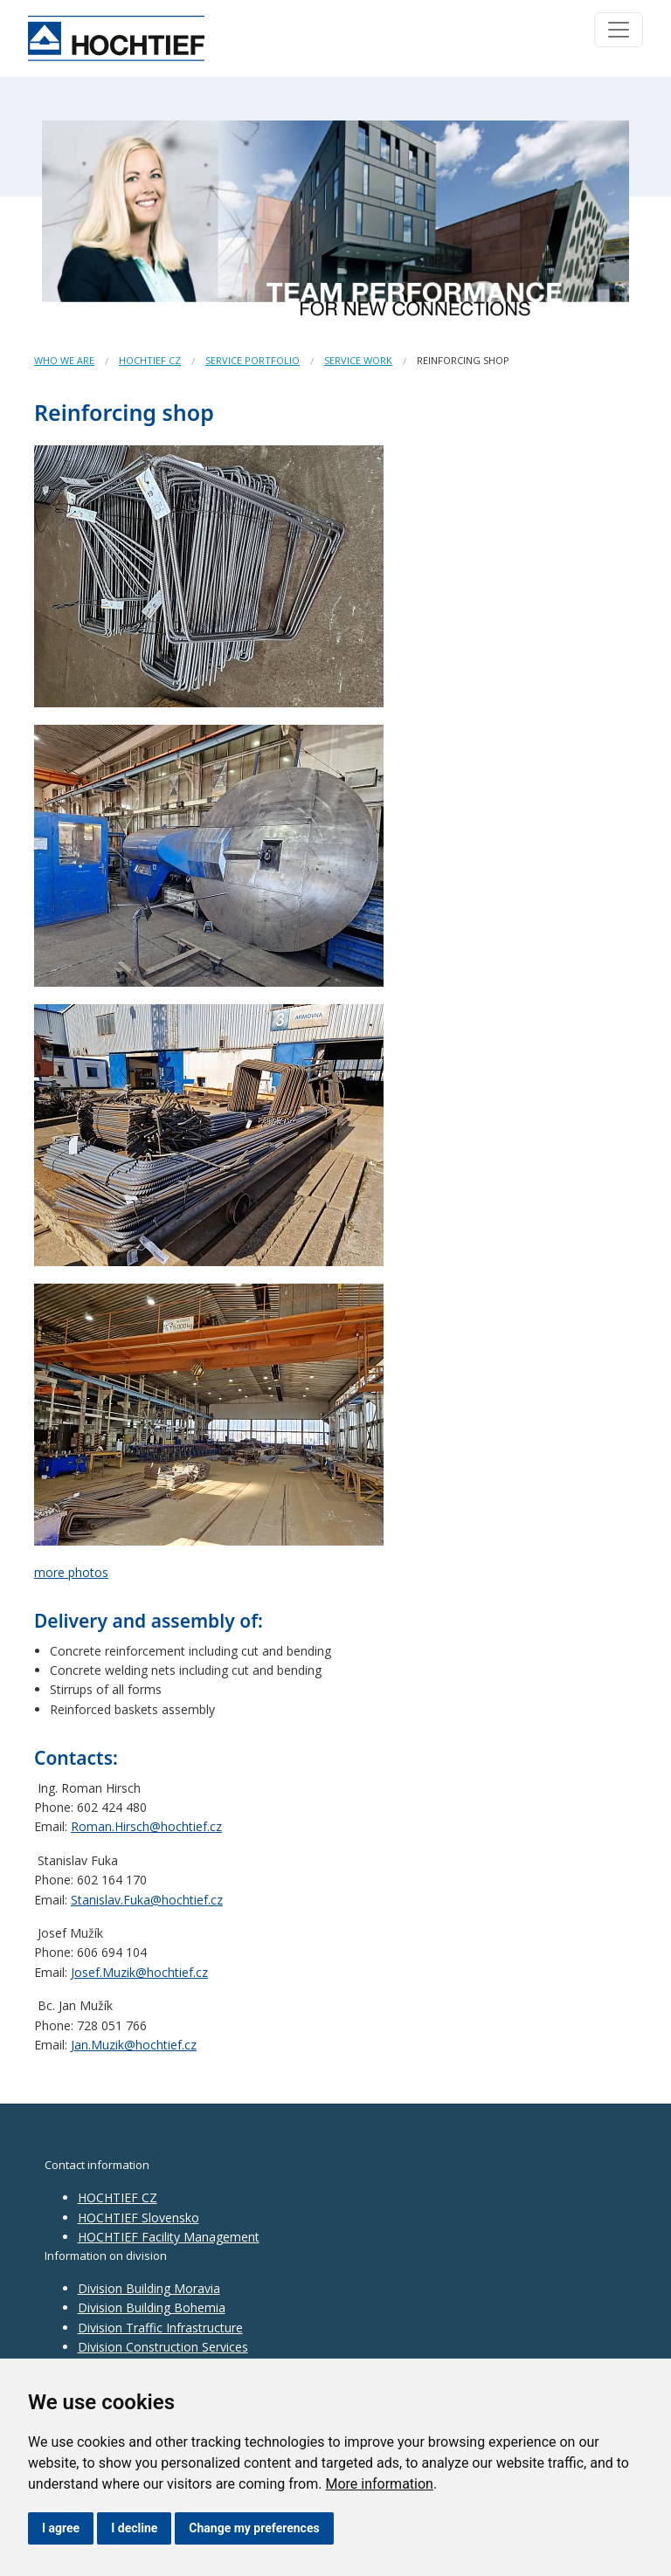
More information (378, 2484)
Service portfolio (252, 360)
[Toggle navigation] (618, 29)
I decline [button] (134, 2528)
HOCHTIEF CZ (150, 360)
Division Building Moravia (149, 2288)
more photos (71, 1572)
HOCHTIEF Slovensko (138, 2217)
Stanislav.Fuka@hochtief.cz (147, 1899)
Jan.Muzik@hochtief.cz (134, 2044)
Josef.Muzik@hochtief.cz (139, 1972)
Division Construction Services (163, 2346)
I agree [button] (61, 2528)
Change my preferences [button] (254, 2528)
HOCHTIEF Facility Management (168, 2236)
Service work (358, 360)
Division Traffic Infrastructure (160, 2327)
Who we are (64, 360)
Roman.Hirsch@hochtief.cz (146, 1826)
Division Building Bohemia (151, 2307)
